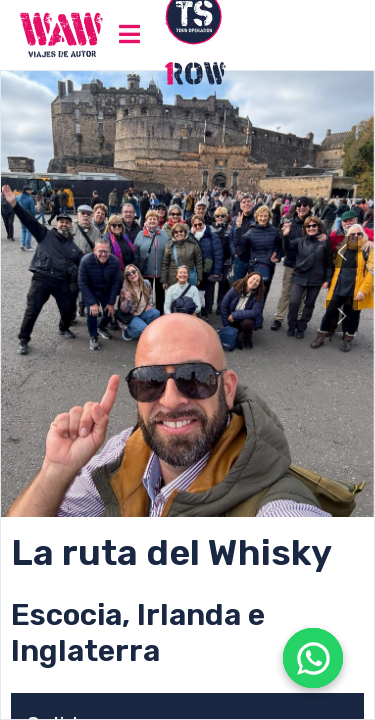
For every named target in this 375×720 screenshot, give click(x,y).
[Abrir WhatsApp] (313, 658)
